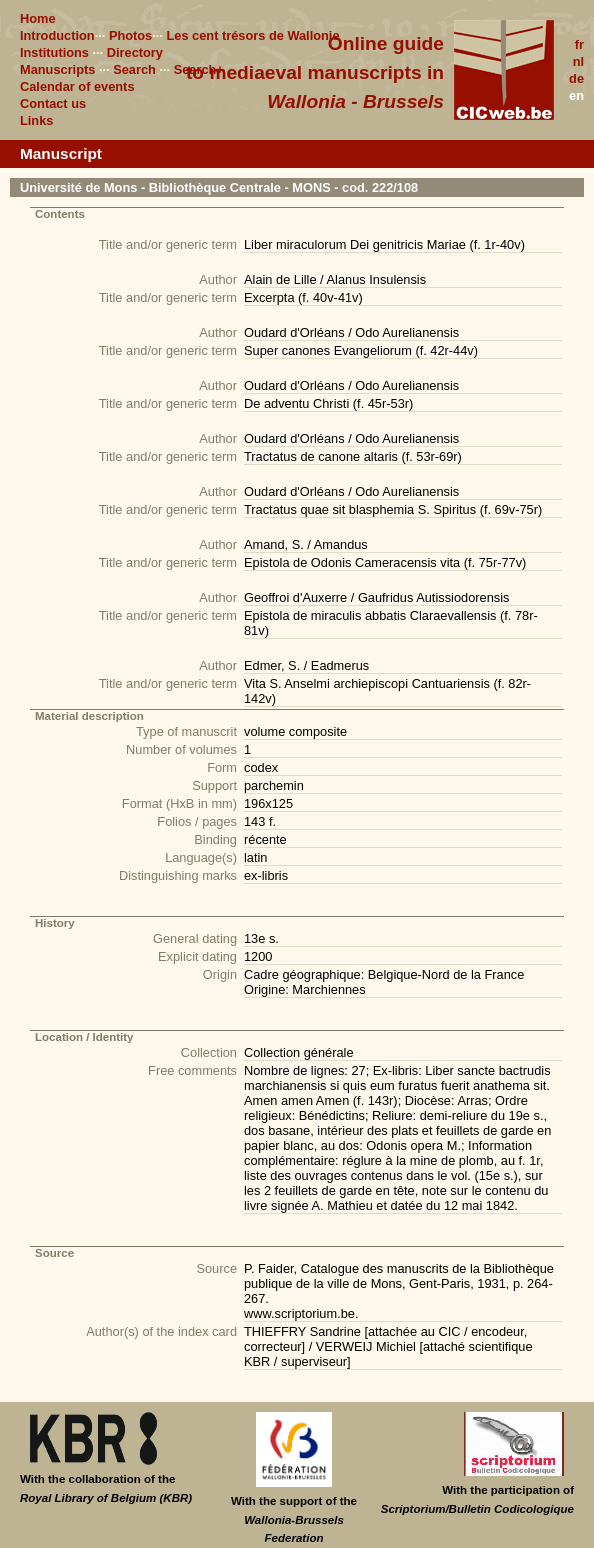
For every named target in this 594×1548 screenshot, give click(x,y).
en (576, 95)
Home (38, 18)
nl (578, 61)
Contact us (53, 103)
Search (134, 69)
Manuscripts (57, 69)
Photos (130, 35)
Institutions (54, 52)
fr (579, 44)
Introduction (57, 35)
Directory (135, 52)
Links (36, 120)
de (576, 78)
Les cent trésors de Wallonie (252, 35)
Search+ (199, 69)
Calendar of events (77, 86)
